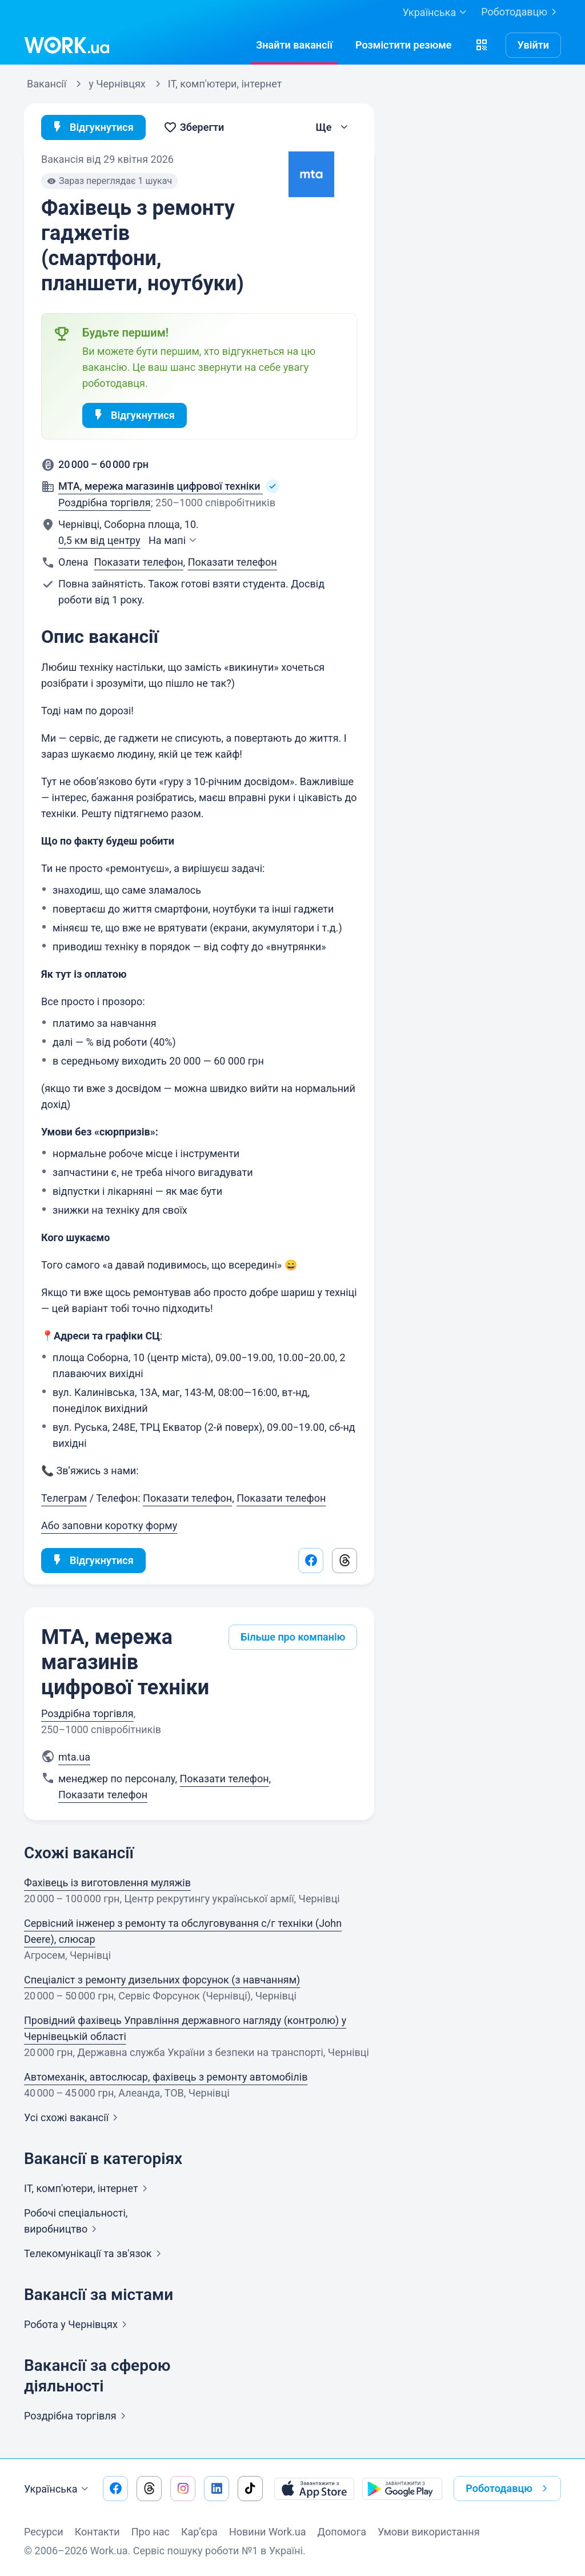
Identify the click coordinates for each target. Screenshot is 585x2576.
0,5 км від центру (99, 540)
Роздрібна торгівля (104, 503)
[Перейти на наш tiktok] (250, 2488)
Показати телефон (138, 562)
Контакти (97, 2532)
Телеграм (64, 1498)
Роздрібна (77, 2416)
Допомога (342, 2532)
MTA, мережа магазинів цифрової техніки (125, 1662)
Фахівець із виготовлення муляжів (107, 1883)
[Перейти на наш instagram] (182, 2488)
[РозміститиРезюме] (404, 45)
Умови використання (429, 2532)
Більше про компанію (293, 1637)
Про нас (150, 2532)
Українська (57, 2489)
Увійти (534, 45)
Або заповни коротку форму (109, 1525)
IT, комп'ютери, (88, 2188)
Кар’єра (199, 2532)
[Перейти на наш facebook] (115, 2488)
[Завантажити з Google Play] (402, 2488)
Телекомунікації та (95, 2253)
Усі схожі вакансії (73, 2117)
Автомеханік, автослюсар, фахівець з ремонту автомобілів (165, 2077)
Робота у (77, 2324)
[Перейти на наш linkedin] (216, 2488)
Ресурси (43, 2532)
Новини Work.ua (267, 2532)
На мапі (174, 540)
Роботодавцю (521, 12)
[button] (481, 45)
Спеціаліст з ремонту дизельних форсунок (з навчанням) (162, 1980)
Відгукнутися (92, 127)
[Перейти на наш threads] (149, 2488)
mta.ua (74, 1757)
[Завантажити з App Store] (314, 2488)
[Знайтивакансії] (294, 45)
